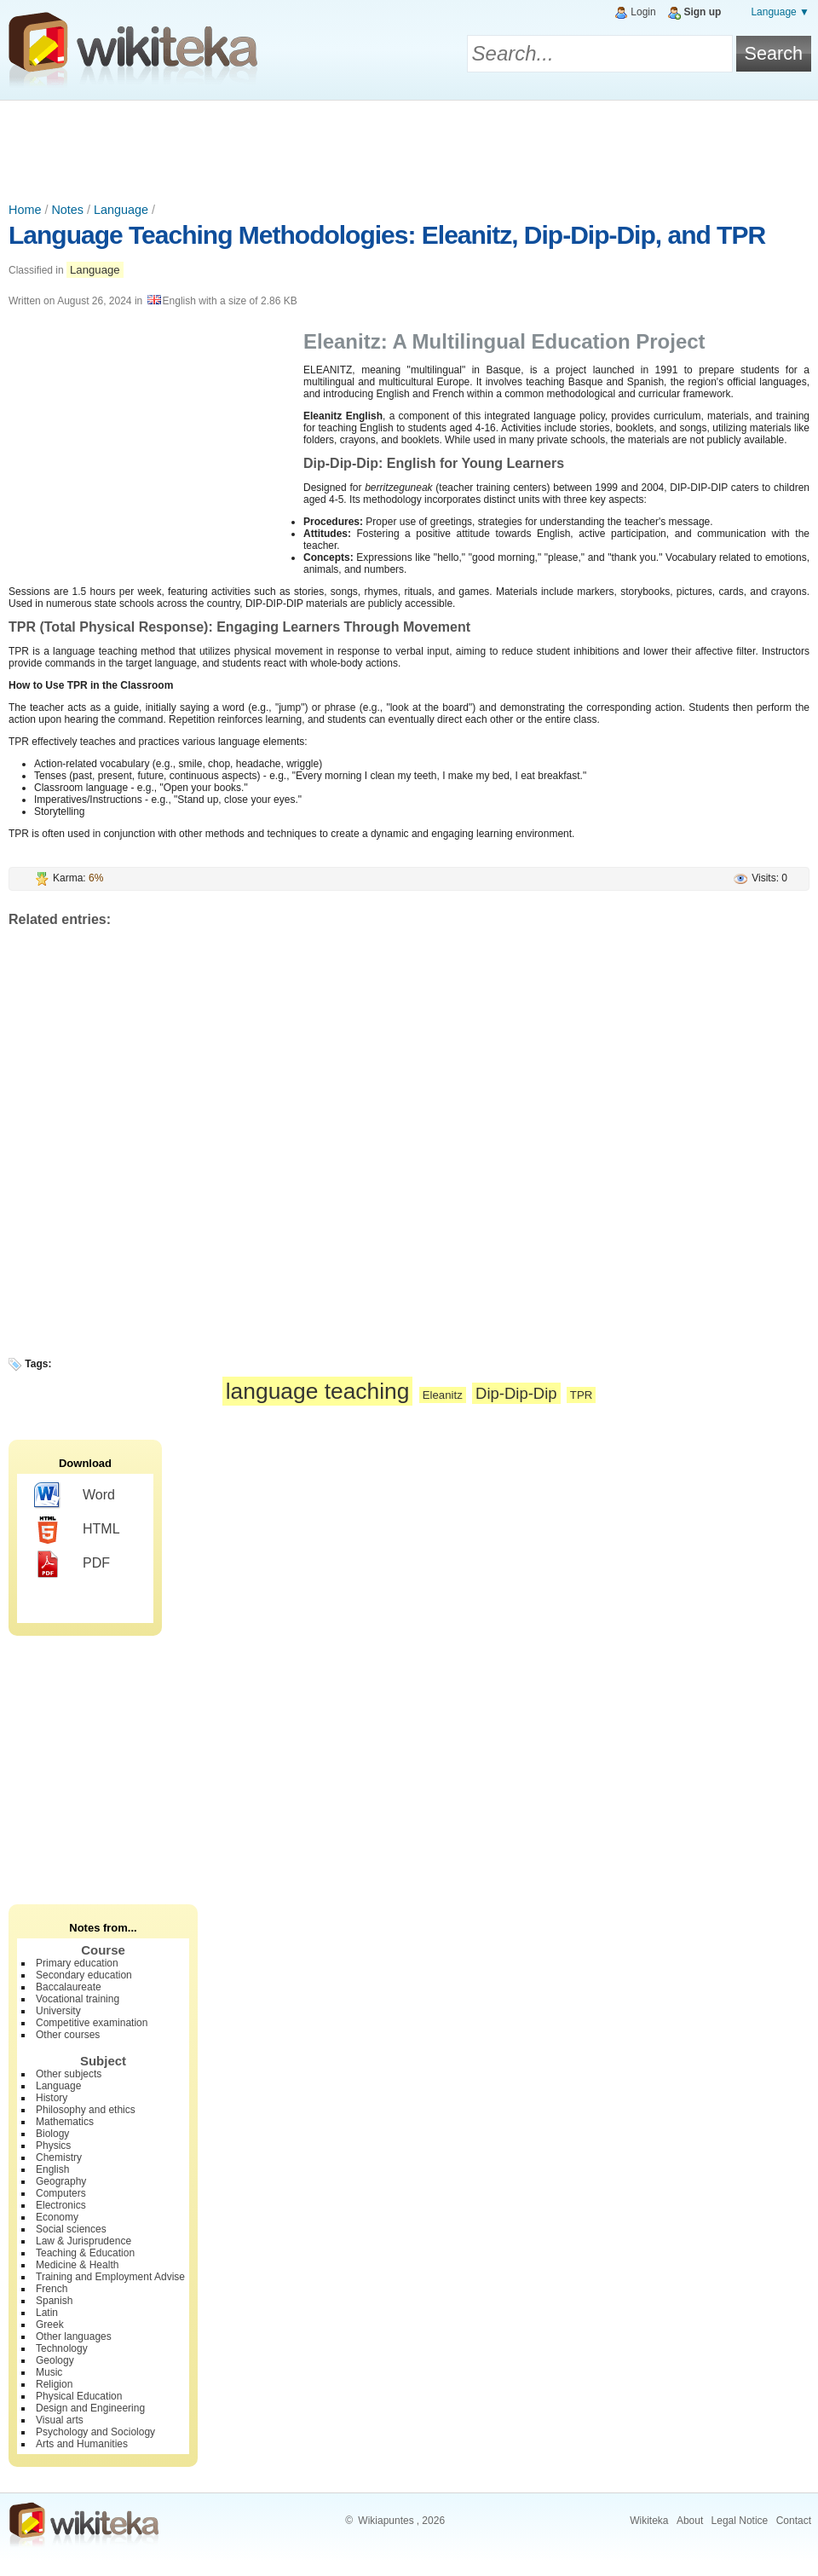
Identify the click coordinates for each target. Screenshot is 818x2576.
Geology (55, 2360)
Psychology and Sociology (95, 2432)
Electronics (61, 2205)
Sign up (702, 12)
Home (25, 210)
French (51, 2289)
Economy (57, 2217)
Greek (50, 2325)
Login (643, 12)
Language (121, 210)
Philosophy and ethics (85, 2110)
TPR (581, 1395)
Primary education (77, 1963)
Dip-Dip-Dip (515, 1393)
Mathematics (65, 2122)
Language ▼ (780, 12)
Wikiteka (649, 2521)
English (52, 2169)
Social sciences (71, 2229)
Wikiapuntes (385, 2521)
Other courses (68, 2035)
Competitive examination (91, 2023)
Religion (54, 2384)
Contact (793, 2521)
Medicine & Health (77, 2265)
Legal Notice (740, 2521)
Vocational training (77, 1999)
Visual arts (60, 2420)
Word (74, 1496)
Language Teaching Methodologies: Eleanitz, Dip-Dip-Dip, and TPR (387, 235)
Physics (53, 2145)
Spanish (54, 2301)
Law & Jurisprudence (83, 2241)
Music (49, 2372)
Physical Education (79, 2396)
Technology (62, 2348)
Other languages (74, 2336)
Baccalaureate (68, 1987)
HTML (77, 1530)
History (51, 2098)
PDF (72, 1564)
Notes (67, 210)
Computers (61, 2193)
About (690, 2521)
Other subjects (68, 2074)
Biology (52, 2134)
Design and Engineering (90, 2408)
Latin (47, 2313)
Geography (61, 2181)
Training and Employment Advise (110, 2277)
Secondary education (84, 1975)
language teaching (318, 1391)
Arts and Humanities (82, 2444)
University (58, 2011)
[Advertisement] (409, 147)
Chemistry (59, 2157)
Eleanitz (443, 1395)
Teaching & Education (85, 2253)
